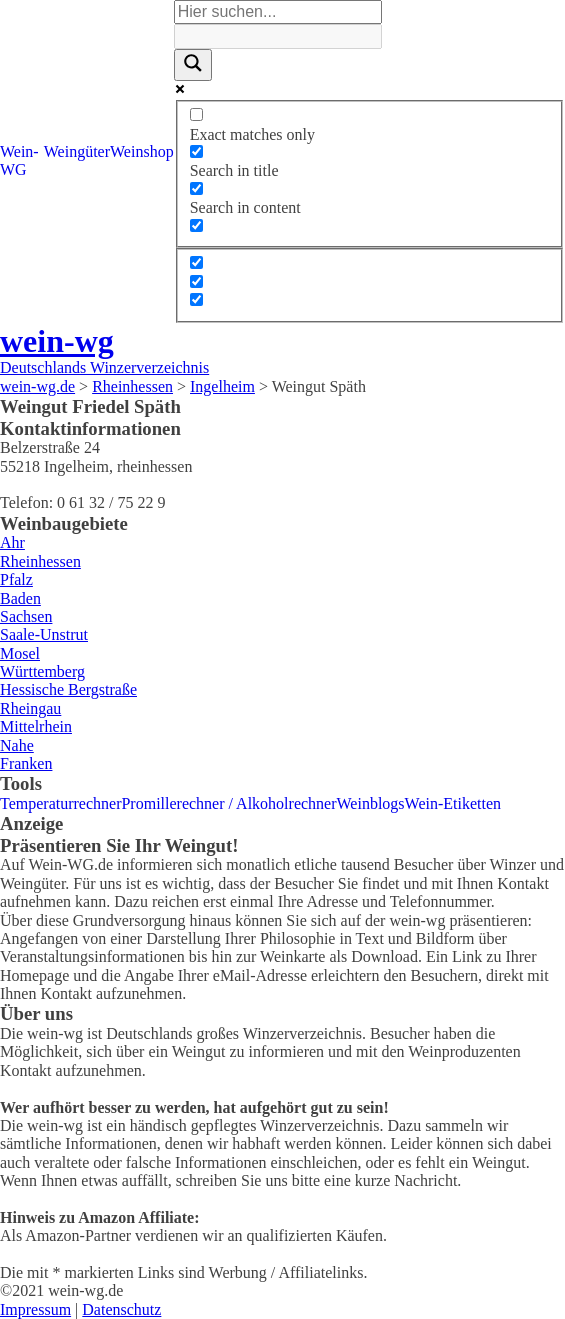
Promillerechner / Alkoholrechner (228, 803)
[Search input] (278, 12)
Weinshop (142, 151)
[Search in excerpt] (196, 225)
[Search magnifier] (193, 65)
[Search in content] (196, 188)
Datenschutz (121, 1309)
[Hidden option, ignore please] (196, 262)
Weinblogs (371, 803)
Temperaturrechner (60, 803)
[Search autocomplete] (278, 36)
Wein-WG (19, 160)
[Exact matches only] (196, 114)
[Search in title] (196, 151)
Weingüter (77, 151)
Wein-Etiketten (453, 803)
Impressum (35, 1309)
